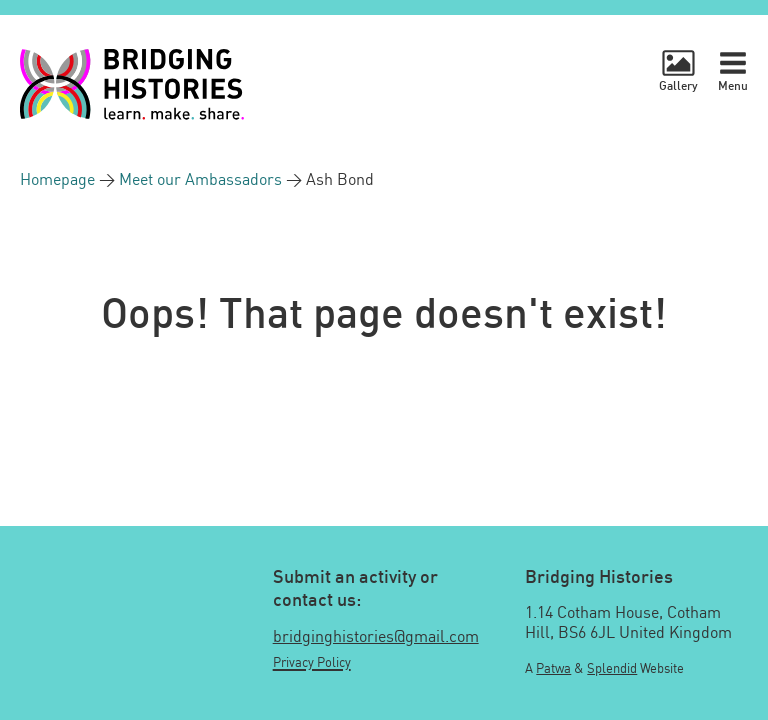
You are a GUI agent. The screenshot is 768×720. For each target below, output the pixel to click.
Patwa (553, 668)
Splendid (612, 668)
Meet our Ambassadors (202, 179)
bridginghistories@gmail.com (376, 636)
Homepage (59, 179)
